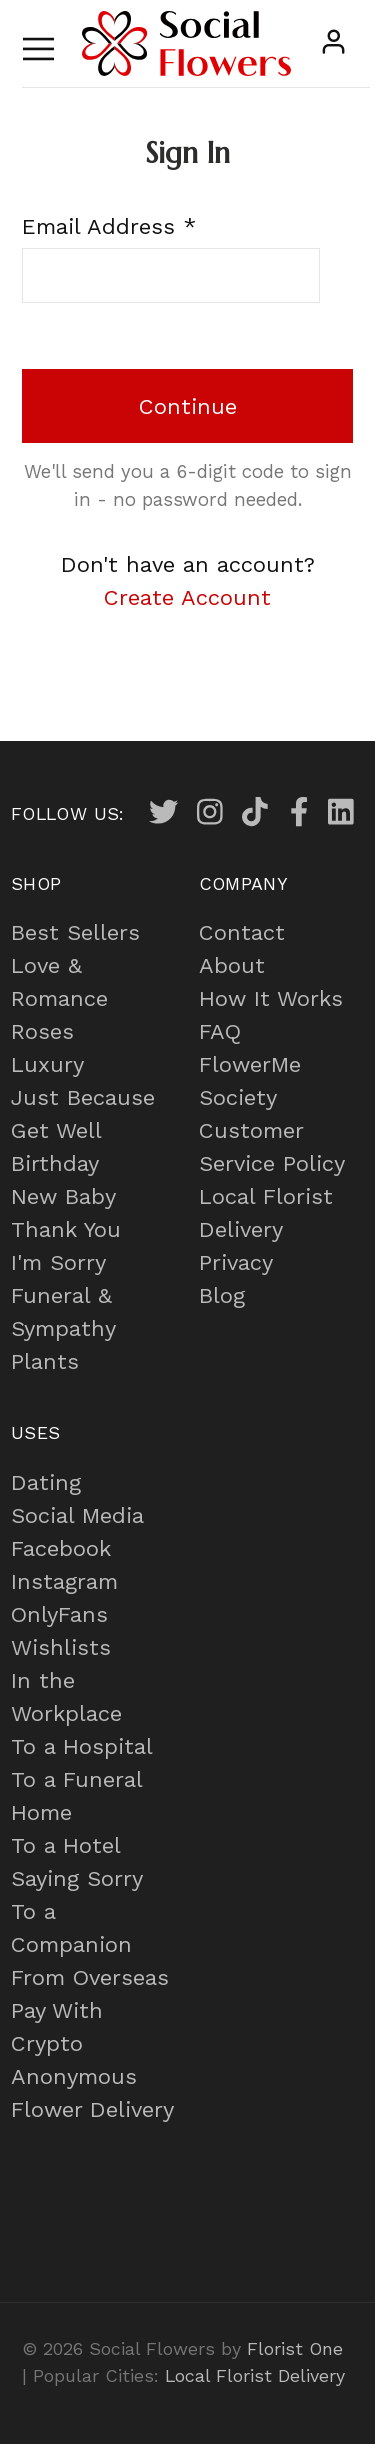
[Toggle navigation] (38, 43)
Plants (45, 1361)
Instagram (64, 1581)
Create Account (187, 597)
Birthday (55, 1163)
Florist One (295, 2348)
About (232, 965)
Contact (242, 932)
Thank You (66, 1229)
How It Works (271, 998)
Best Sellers (75, 932)
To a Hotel (66, 1845)
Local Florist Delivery (255, 2375)
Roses (42, 1031)
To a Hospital (82, 1746)
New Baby (63, 1196)
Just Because (83, 1097)
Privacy (236, 1262)
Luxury (47, 1064)
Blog (222, 1295)
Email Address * (109, 226)
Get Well (56, 1130)
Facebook (61, 1548)
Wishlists (61, 1647)
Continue (188, 406)
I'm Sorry (58, 1262)
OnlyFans (59, 1614)
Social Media (77, 1515)
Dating (46, 1482)
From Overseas (90, 1977)
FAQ (220, 1031)
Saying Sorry (77, 1878)
